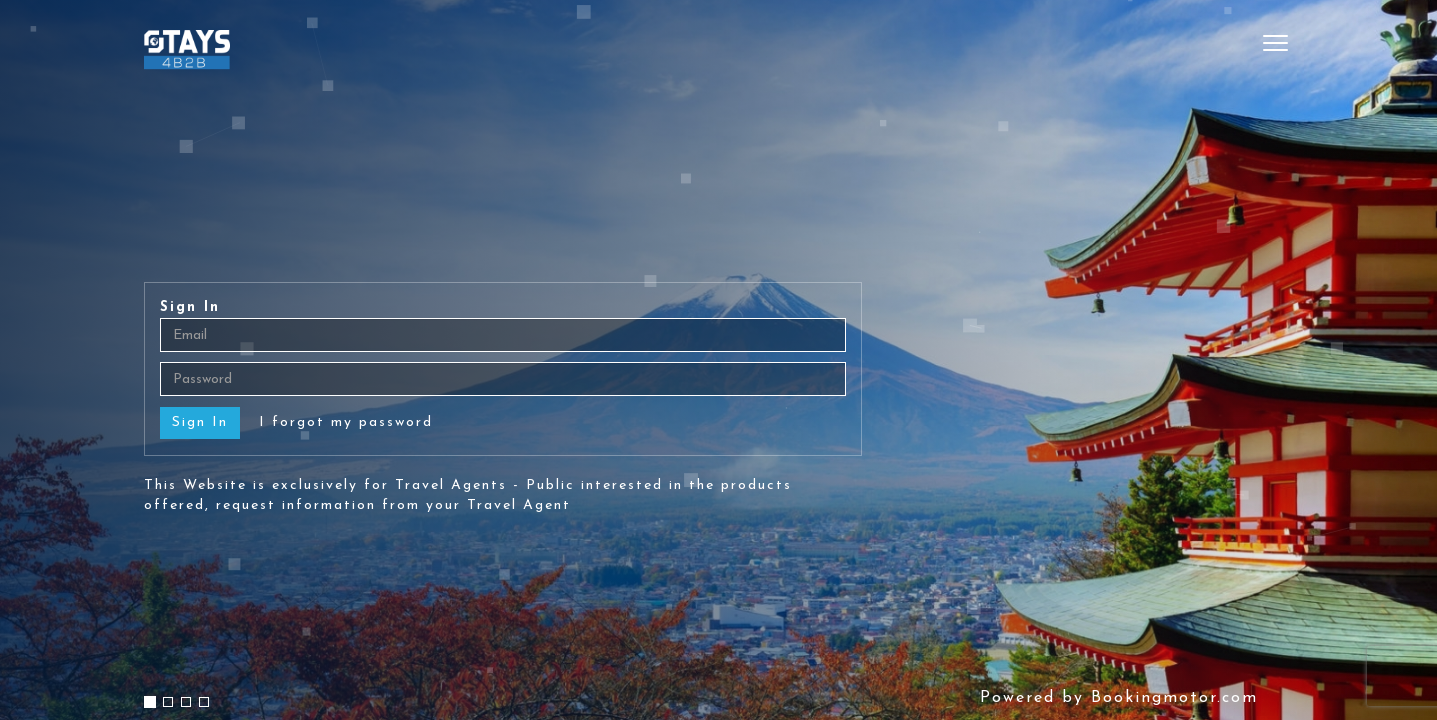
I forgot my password (346, 422)
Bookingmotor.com (1174, 698)
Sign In (190, 307)
